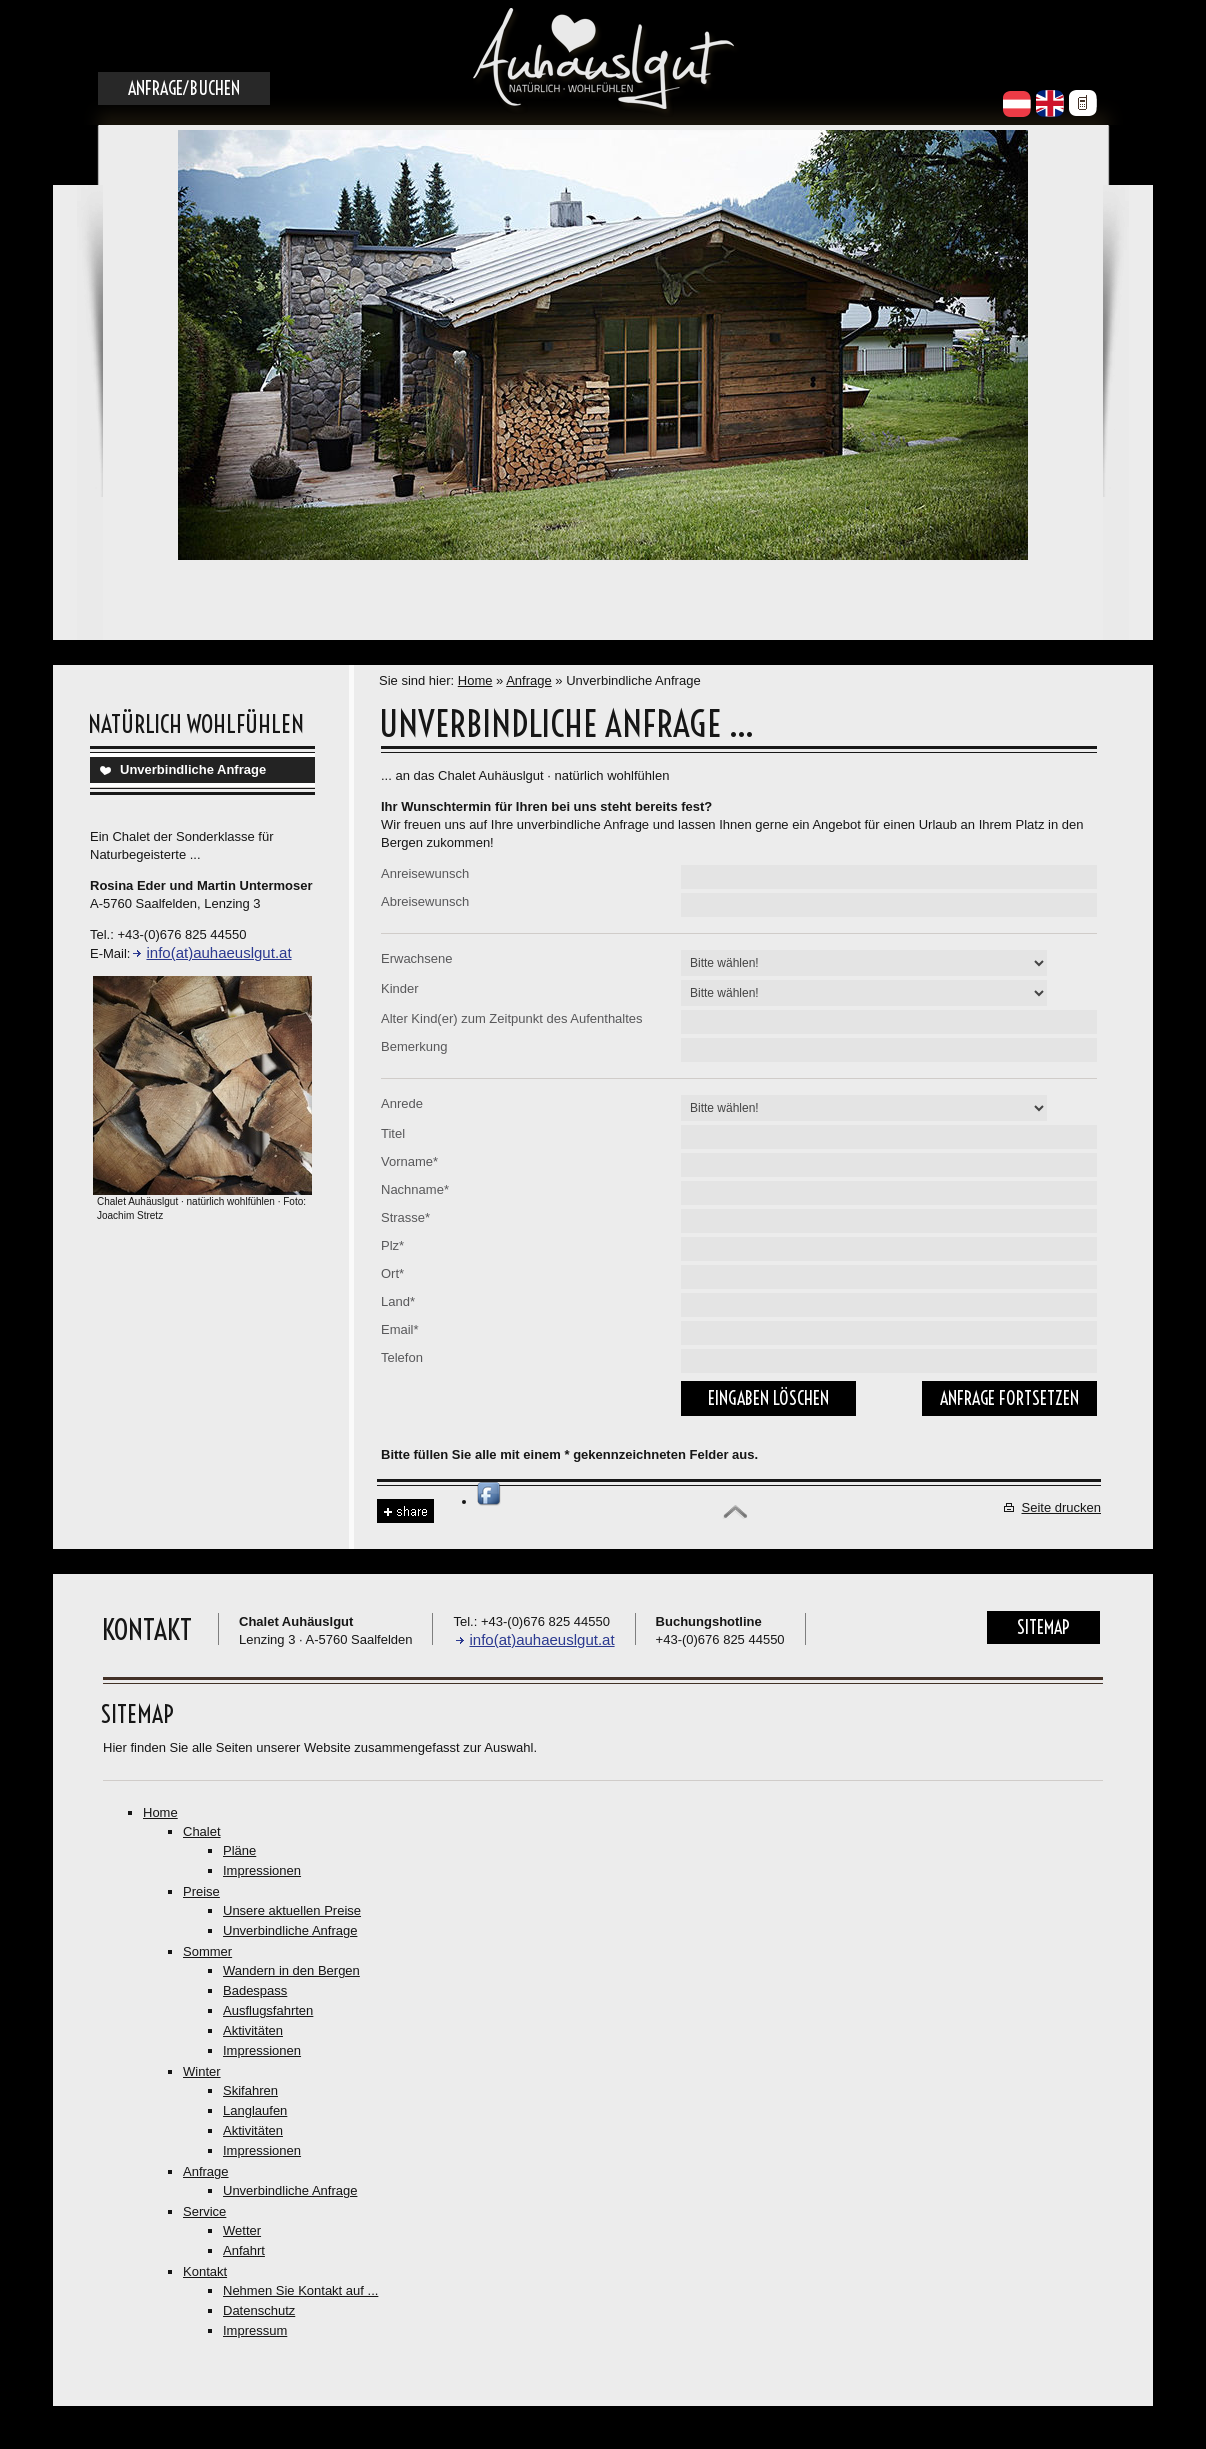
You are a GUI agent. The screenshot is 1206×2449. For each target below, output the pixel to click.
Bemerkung (414, 1046)
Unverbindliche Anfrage (193, 769)
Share (405, 1511)
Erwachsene (417, 958)
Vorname (409, 1161)
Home (475, 680)
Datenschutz (259, 2310)
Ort (392, 1273)
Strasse (405, 1217)
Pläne (239, 1850)
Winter (202, 2071)
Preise (201, 1891)
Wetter (242, 2230)
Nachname (415, 1189)
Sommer (207, 1951)
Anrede (402, 1103)
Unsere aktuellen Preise (292, 1910)
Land (398, 1301)
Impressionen (262, 1870)
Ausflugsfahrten (268, 2010)
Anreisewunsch (425, 873)
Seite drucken (1062, 1507)
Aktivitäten (253, 2030)
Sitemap (1043, 1627)
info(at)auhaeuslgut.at (218, 952)
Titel (393, 1133)
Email (400, 1329)
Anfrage (529, 680)
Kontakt (205, 2271)
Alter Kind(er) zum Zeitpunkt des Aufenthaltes (512, 1018)
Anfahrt (244, 2250)
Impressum (255, 2330)
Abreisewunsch (425, 901)
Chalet (202, 1831)
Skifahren (250, 2090)
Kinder (400, 988)
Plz (392, 1245)
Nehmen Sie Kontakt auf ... (300, 2290)
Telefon (402, 1357)
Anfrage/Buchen (184, 88)
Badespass (255, 1990)
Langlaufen (255, 2110)
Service (204, 2211)
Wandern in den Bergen (291, 1970)
